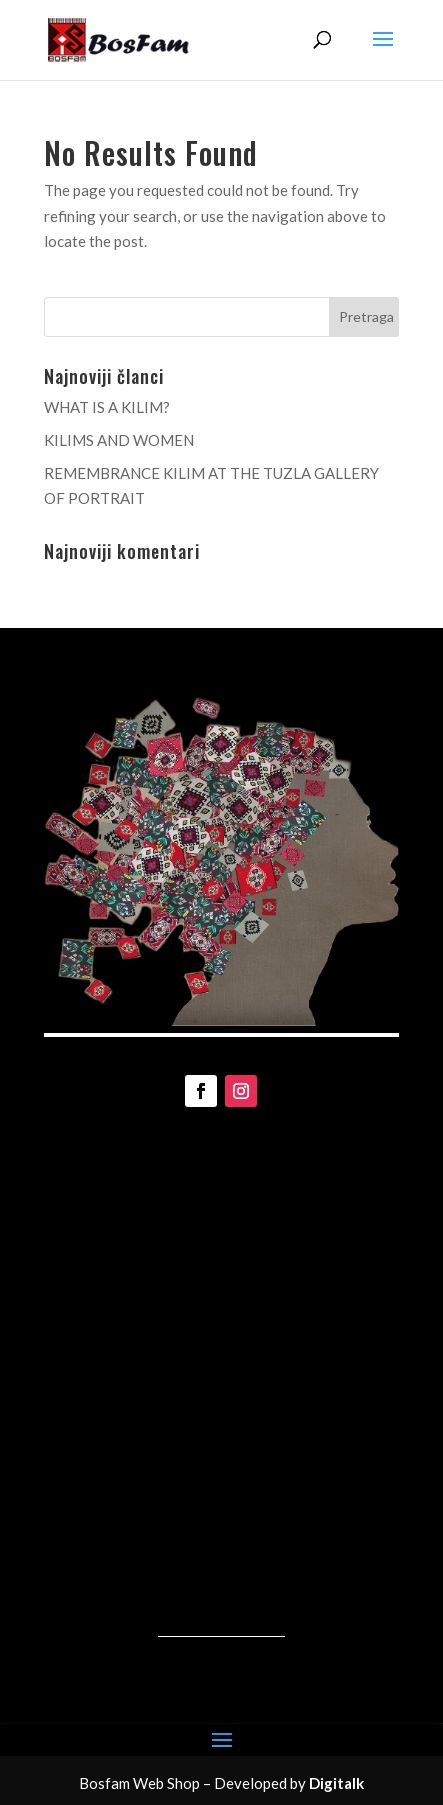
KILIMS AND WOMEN (119, 440)
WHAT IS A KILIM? (107, 407)
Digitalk (336, 1783)
